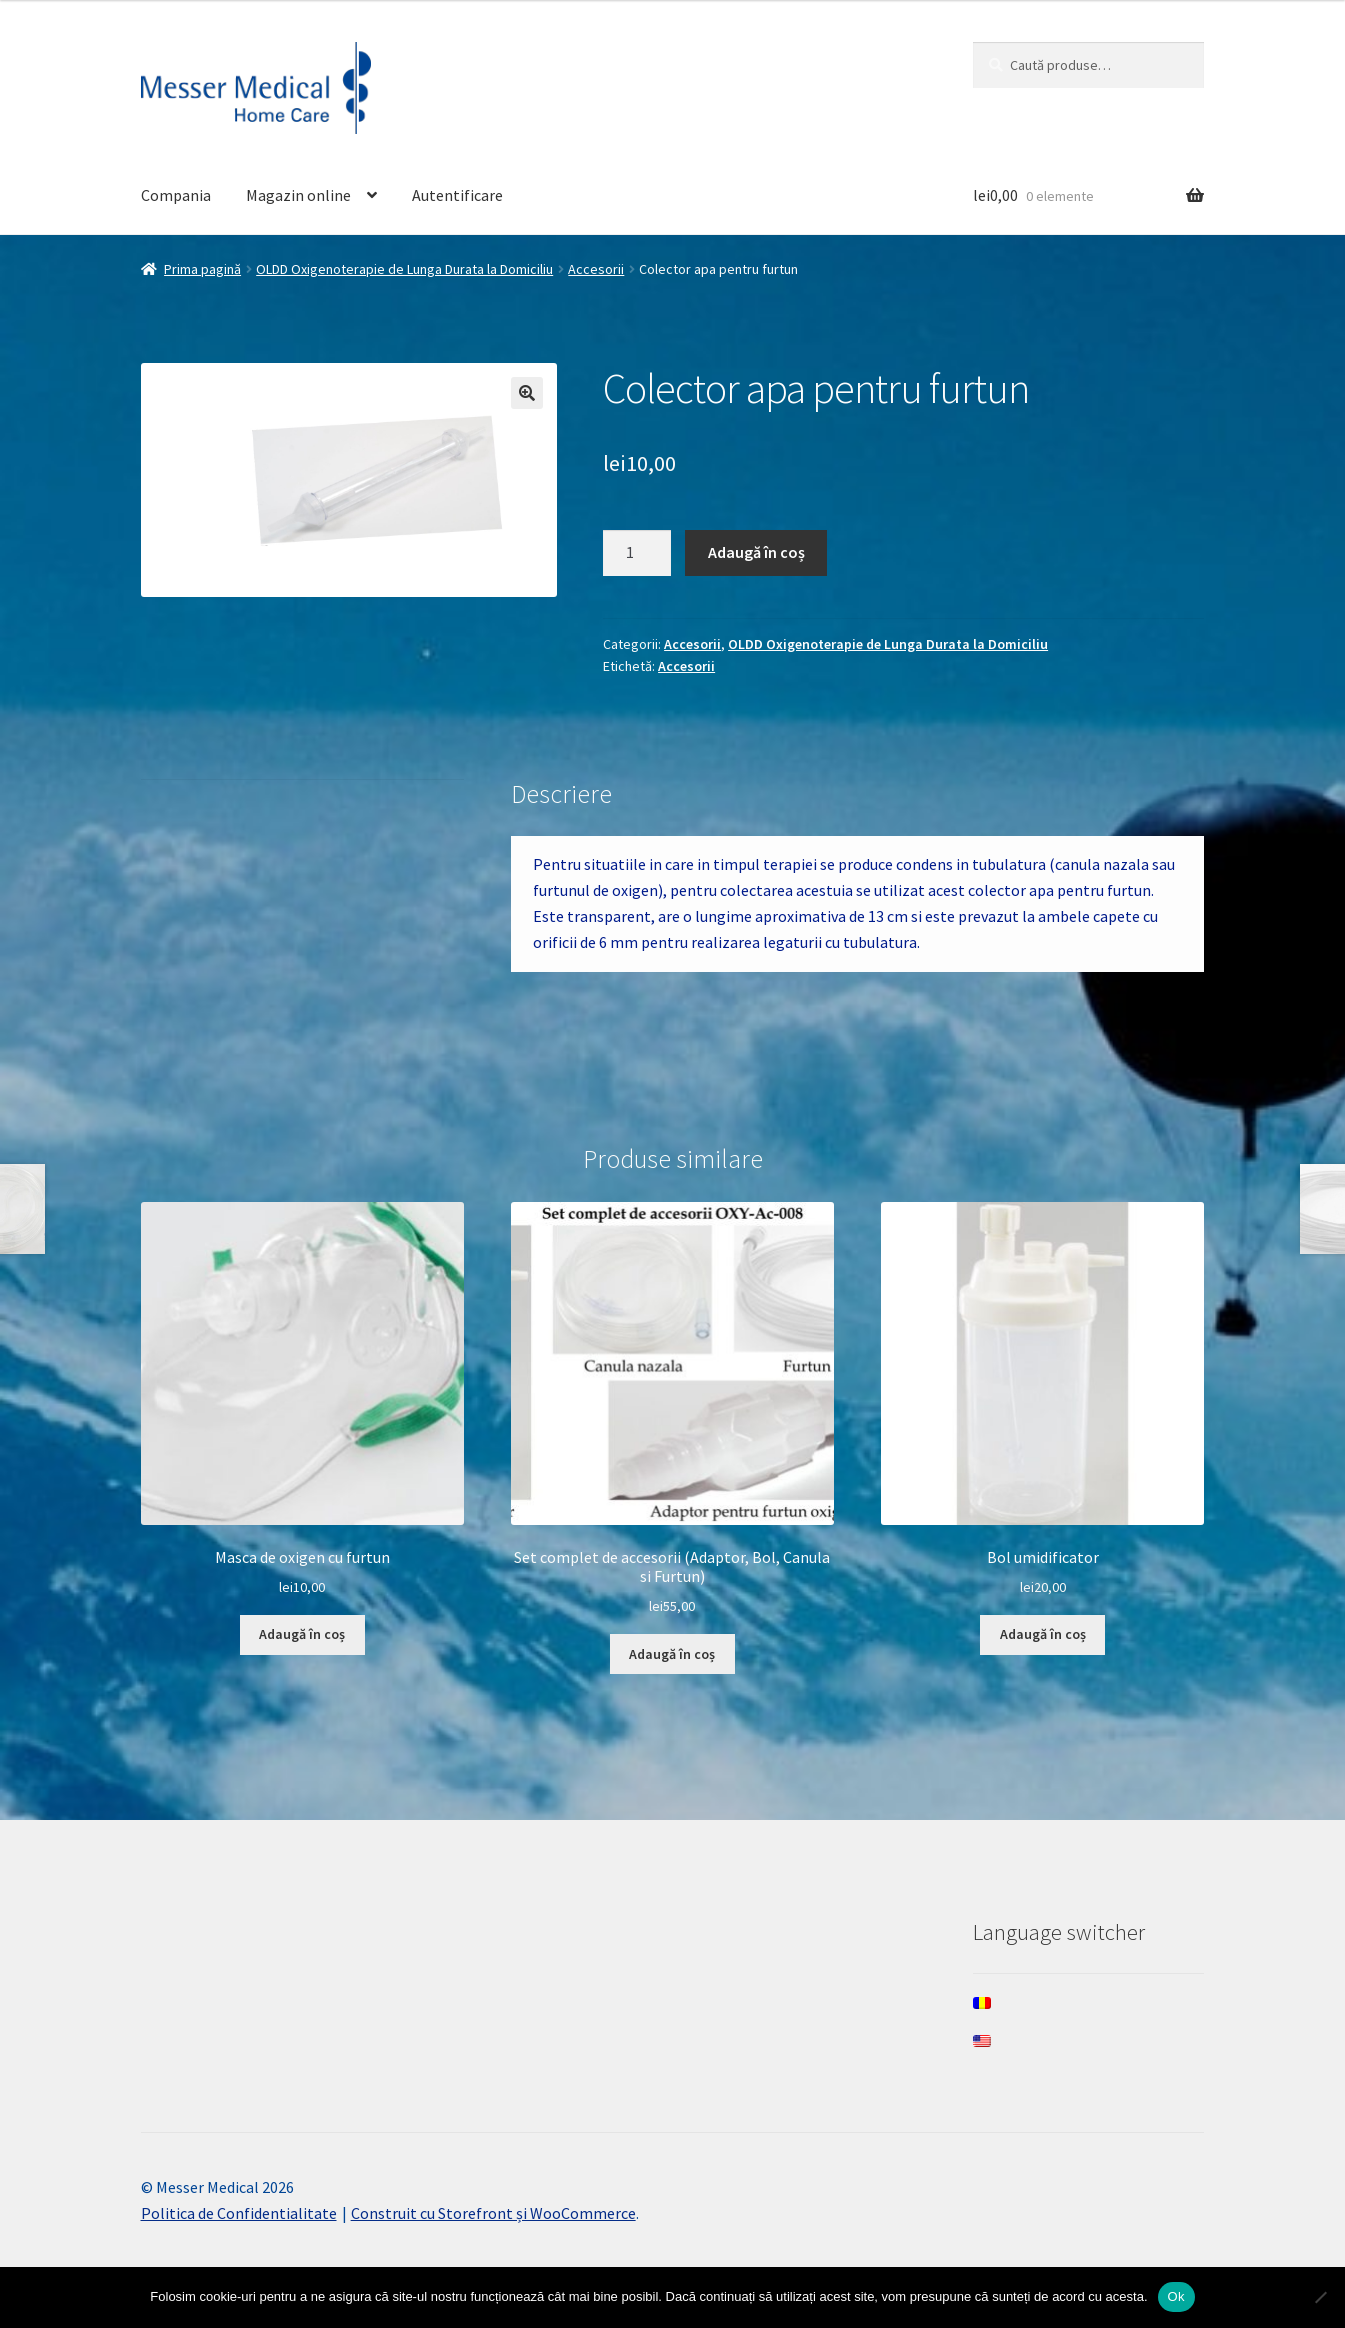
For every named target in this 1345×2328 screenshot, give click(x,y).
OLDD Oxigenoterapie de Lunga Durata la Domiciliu (404, 269)
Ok (1176, 2296)
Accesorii (596, 269)
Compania (176, 195)
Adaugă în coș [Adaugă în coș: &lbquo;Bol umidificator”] (1043, 1634)
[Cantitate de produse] (637, 553)
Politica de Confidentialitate (239, 2213)
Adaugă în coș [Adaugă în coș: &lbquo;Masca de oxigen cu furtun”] (302, 1634)
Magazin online (298, 195)
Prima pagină (202, 269)
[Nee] (1320, 2297)
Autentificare (457, 195)
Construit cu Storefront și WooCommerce (493, 2213)
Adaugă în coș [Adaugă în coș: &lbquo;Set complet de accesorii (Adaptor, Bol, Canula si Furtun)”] (672, 1654)
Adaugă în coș (756, 552)
